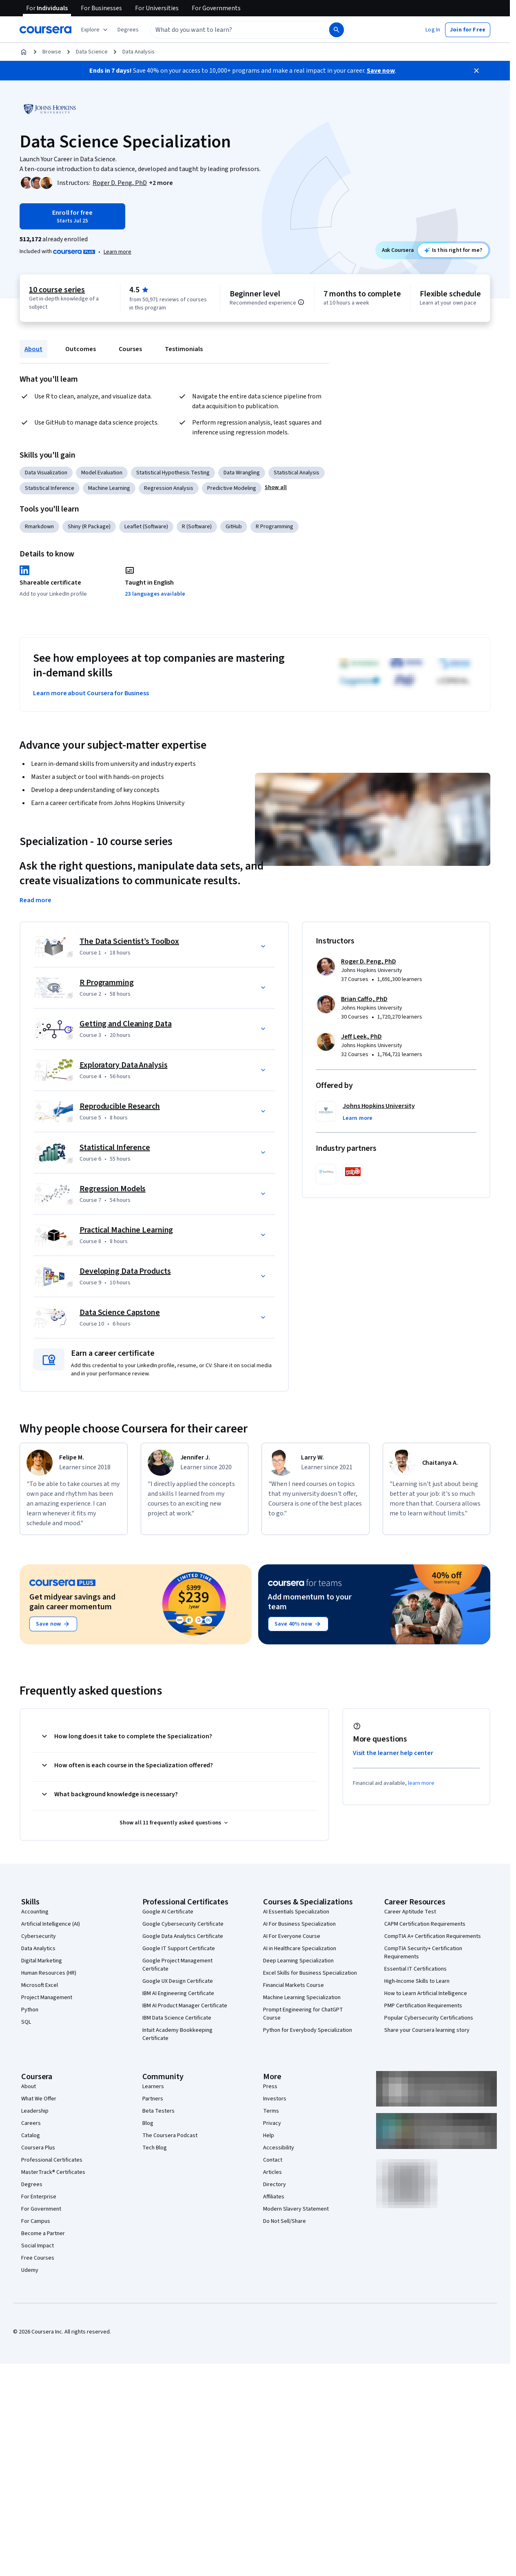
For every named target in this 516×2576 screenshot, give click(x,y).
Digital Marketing (41, 1961)
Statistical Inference (49, 488)
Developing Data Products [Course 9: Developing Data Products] (125, 1271)
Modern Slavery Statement (296, 2209)
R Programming (274, 527)
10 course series (57, 290)
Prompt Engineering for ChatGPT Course (303, 2014)
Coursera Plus (38, 2148)
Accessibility (278, 2148)
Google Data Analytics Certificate (182, 1936)
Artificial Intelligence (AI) (50, 1924)
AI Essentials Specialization (296, 1912)
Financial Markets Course (293, 1985)
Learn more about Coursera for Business (91, 693)
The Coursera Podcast (169, 2135)
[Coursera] (45, 29)
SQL (26, 2022)
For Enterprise (38, 2197)
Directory (274, 2184)
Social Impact (37, 2246)
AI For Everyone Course (291, 1936)
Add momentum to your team (310, 1602)
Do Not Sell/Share (284, 2221)
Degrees (31, 2184)
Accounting (35, 1912)
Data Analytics (38, 1948)
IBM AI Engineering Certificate (178, 1993)
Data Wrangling (242, 473)
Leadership (35, 2111)
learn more (421, 1783)
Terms (271, 2111)
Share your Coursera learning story (426, 2030)
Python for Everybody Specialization (307, 2030)
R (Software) (197, 527)
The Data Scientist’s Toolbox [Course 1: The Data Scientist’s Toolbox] (129, 941)
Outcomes (80, 349)
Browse (51, 52)
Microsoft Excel (39, 1985)
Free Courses (37, 2258)
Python (29, 2010)
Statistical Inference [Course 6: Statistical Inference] (115, 1147)
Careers (31, 2123)
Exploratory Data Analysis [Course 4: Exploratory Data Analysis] (124, 1065)
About (33, 349)
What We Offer (38, 2099)
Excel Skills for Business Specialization (310, 1973)
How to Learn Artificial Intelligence (425, 1993)
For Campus (35, 2221)
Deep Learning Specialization (298, 1961)
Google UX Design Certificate (177, 1981)
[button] (128, 29)
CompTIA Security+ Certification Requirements (423, 1952)
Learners (153, 2086)
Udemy (29, 2270)
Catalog (30, 2135)
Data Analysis (138, 52)
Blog (147, 2123)
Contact (272, 2160)
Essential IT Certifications (415, 1969)
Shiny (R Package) (89, 527)
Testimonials (184, 349)
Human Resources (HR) (48, 1973)
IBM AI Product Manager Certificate (184, 2006)
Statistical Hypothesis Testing (173, 473)
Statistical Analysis (296, 473)
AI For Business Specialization (299, 1924)
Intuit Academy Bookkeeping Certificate (177, 2034)
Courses (130, 349)
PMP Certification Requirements (423, 2006)
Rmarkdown (39, 527)
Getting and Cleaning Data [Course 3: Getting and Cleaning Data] (126, 1024)
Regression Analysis (168, 488)
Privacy (272, 2123)
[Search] (336, 29)
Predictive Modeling (231, 488)
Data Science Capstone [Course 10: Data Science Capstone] (120, 1312)
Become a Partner (43, 2233)
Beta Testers (158, 2111)
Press (270, 2086)
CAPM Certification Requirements (424, 1924)
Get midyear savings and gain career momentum (72, 1602)
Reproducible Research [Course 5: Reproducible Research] (120, 1106)
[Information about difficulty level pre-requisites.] (301, 302)
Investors (274, 2099)
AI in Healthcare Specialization (299, 1948)
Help (268, 2135)
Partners (152, 2099)
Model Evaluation (101, 473)
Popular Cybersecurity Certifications (428, 2018)
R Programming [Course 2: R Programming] (107, 982)
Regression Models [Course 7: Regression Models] (113, 1189)
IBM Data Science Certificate (176, 2018)
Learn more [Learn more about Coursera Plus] (117, 252)
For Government (41, 2209)
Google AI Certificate (167, 1912)
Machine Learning (109, 488)
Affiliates (273, 2197)
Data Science (92, 52)
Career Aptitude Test (410, 1912)
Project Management (46, 1997)
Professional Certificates (51, 2160)
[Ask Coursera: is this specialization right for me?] (453, 250)
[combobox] (231, 30)
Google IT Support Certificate (178, 1948)
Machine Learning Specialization (302, 1997)
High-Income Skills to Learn (417, 1981)
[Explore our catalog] (95, 29)
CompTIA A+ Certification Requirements (432, 1936)
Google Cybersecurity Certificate (183, 1924)
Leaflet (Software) (146, 527)
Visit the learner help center (393, 1752)
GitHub (234, 527)
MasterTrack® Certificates (53, 2172)
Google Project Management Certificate (177, 1965)
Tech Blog (154, 2148)
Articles (272, 2172)
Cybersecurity (38, 1936)
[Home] (23, 51)
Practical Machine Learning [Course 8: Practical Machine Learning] (126, 1230)
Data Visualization (46, 473)
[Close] (476, 70)
